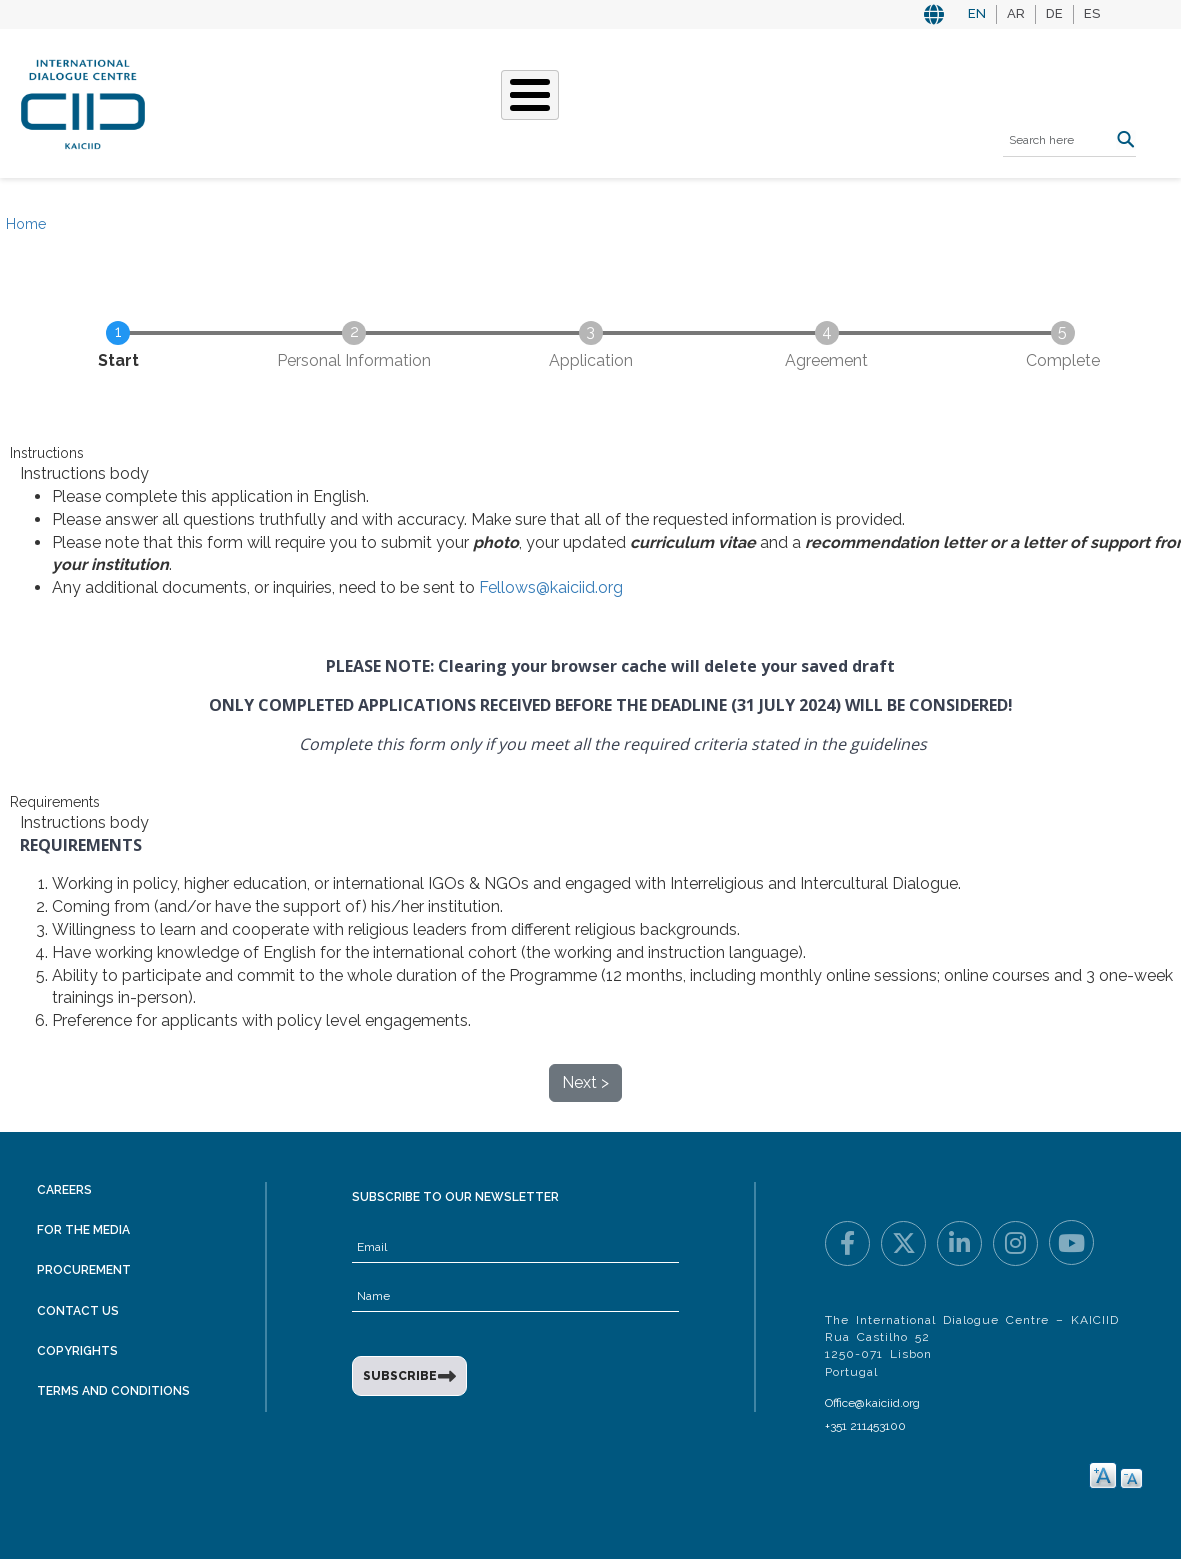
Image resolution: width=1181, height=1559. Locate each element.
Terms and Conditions (113, 1391)
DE (1054, 13)
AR (1016, 13)
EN (977, 13)
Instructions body (84, 473)
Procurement (84, 1270)
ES (1092, 13)
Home (26, 224)
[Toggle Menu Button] (530, 95)
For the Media (83, 1230)
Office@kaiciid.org (872, 1403)
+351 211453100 (865, 1426)
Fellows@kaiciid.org (551, 587)
